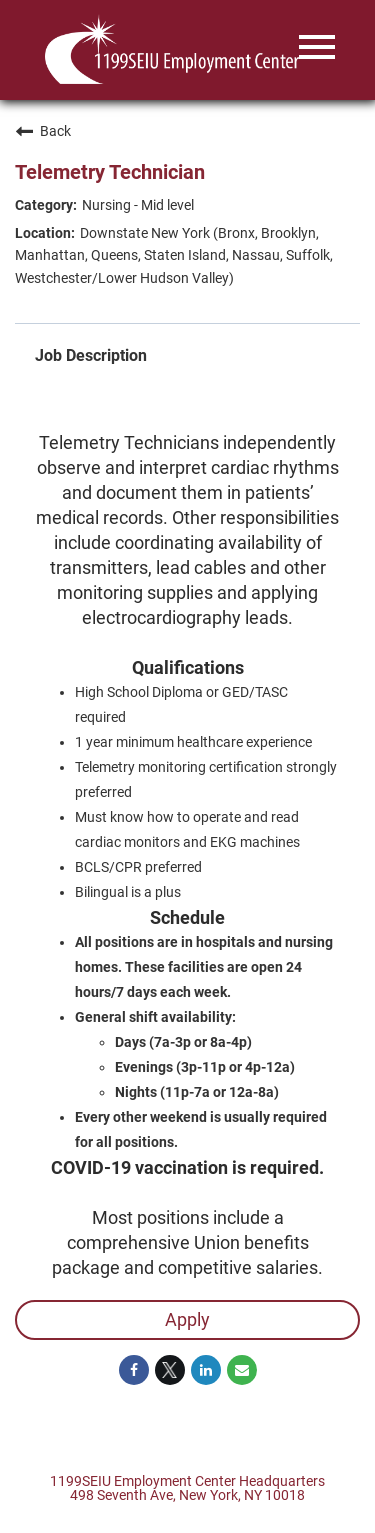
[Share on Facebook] (134, 1370)
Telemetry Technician (110, 172)
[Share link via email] (242, 1370)
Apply (187, 1319)
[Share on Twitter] (170, 1370)
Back (43, 131)
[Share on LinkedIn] (206, 1370)
